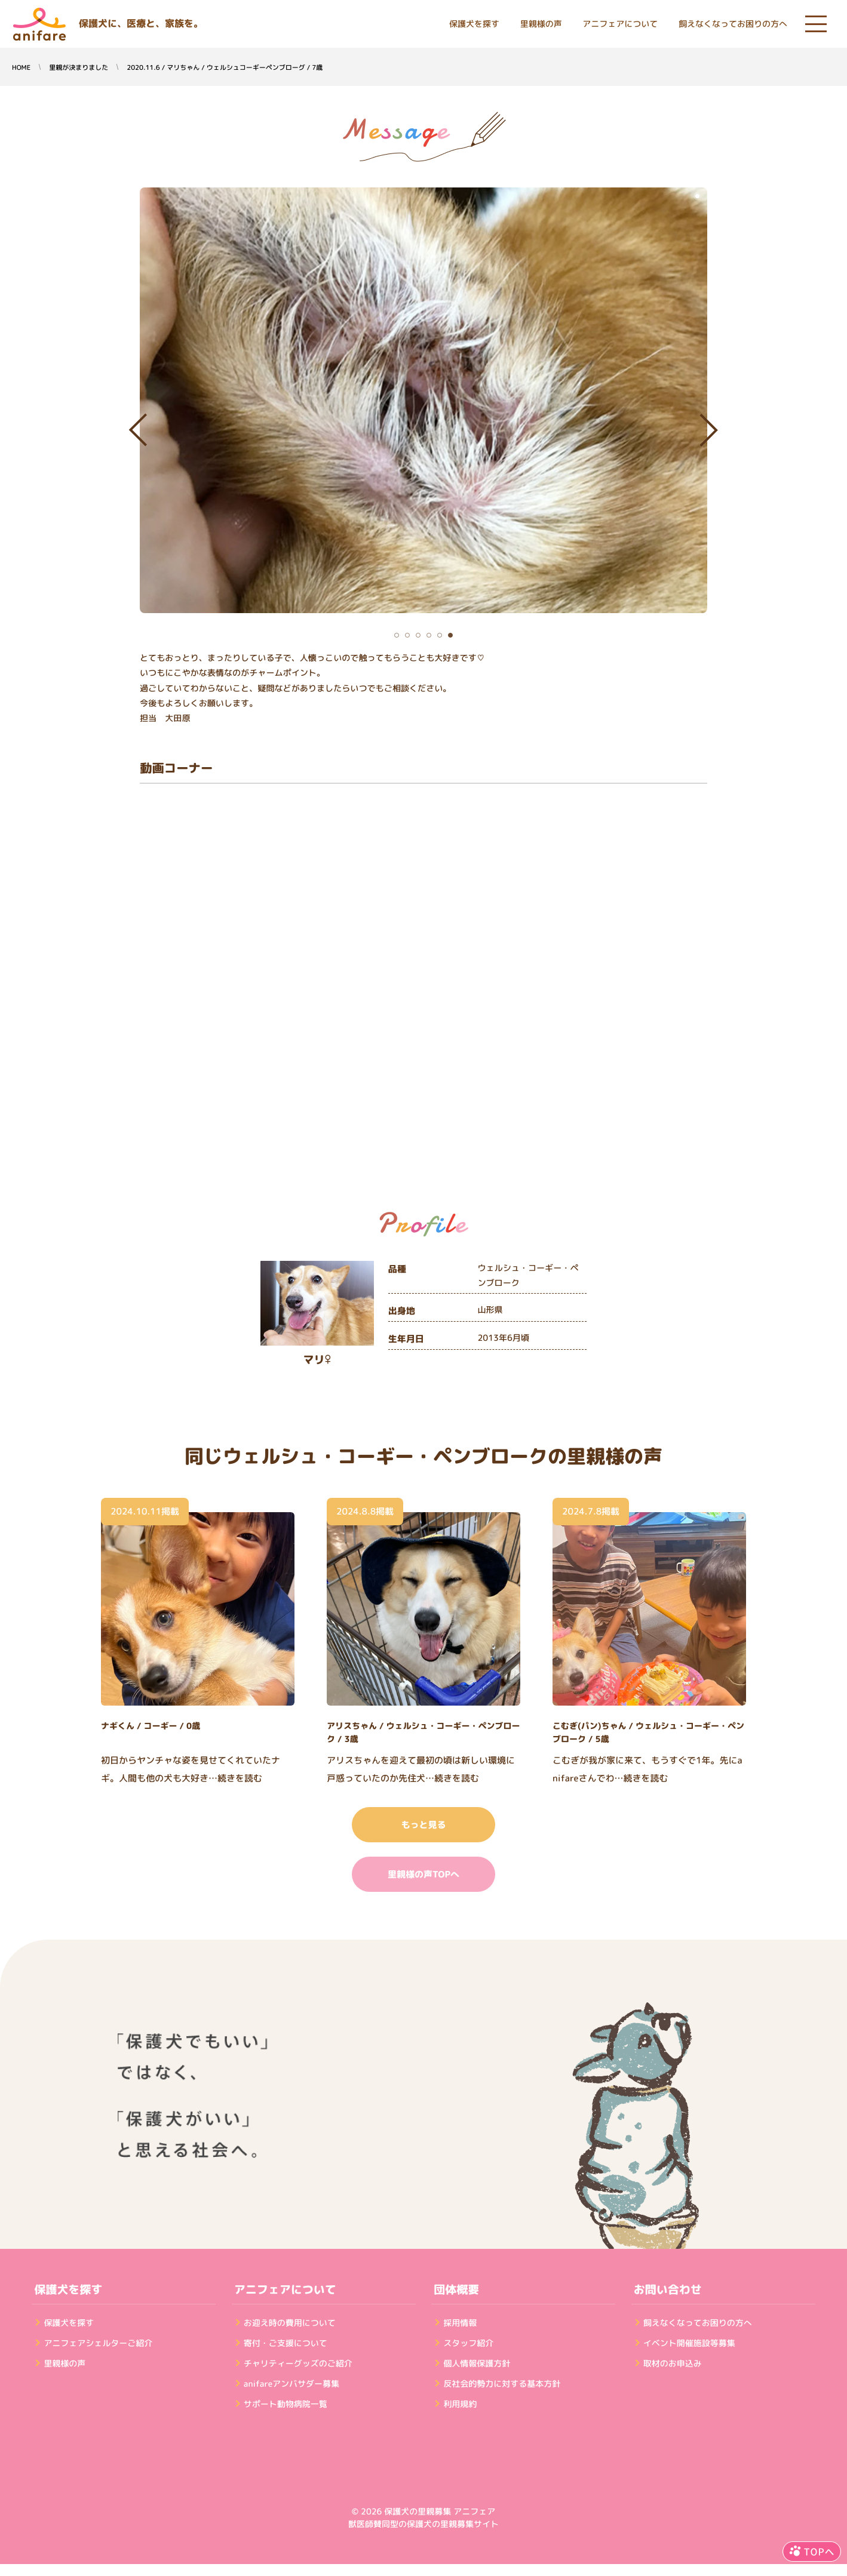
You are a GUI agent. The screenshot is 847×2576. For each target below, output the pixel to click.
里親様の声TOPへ (423, 1874)
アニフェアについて (620, 24)
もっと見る (423, 1824)
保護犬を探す (474, 24)
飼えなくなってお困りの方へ (733, 24)
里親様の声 (541, 24)
